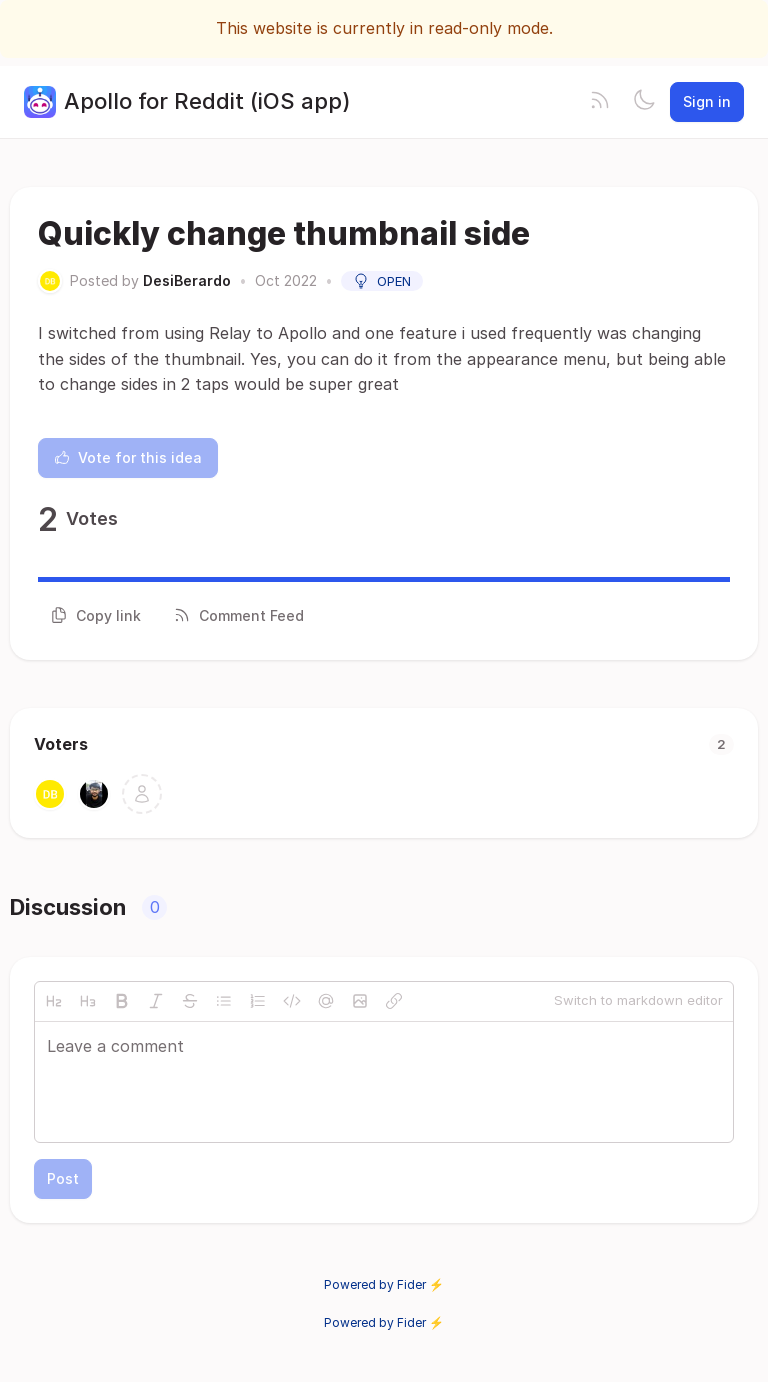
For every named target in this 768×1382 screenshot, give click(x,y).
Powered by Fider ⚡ (384, 1284)
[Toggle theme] (644, 102)
